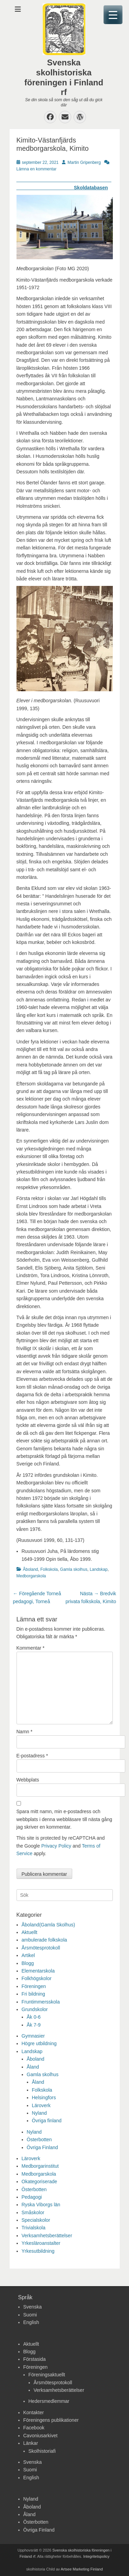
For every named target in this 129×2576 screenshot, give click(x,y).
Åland (33, 2067)
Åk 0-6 (34, 2017)
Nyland (39, 2113)
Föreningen (34, 1986)
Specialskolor (36, 2220)
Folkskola (49, 1569)
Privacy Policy (56, 1846)
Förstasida (34, 2359)
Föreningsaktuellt (47, 2374)
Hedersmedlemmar (49, 2401)
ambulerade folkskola (44, 1940)
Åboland (30, 1569)
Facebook (33, 2427)
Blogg (28, 1963)
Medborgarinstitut (40, 2166)
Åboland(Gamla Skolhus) (48, 1924)
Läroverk (41, 2105)
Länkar (30, 2443)
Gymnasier (33, 2036)
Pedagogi (32, 2197)
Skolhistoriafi (42, 2451)
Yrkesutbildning (38, 2251)
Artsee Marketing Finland (82, 2569)
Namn (25, 1731)
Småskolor (33, 2212)
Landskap (99, 1569)
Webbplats (28, 1780)
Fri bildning (33, 1994)
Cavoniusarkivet (40, 2435)
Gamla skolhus (73, 1569)
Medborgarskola (31, 1576)
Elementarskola (38, 1971)
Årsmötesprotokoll (41, 1948)
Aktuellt (29, 1932)
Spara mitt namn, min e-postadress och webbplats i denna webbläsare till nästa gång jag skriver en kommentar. (64, 1819)
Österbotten (39, 2139)
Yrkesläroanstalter (41, 2243)
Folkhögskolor (37, 1978)
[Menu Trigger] (113, 14)
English (31, 2322)
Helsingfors (44, 2097)
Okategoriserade (39, 2181)
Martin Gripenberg (84, 162)
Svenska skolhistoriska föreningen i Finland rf (63, 77)
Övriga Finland (42, 2147)
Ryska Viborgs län (41, 2204)
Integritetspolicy (96, 2556)
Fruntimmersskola (41, 2002)
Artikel (28, 1955)
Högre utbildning (39, 2043)
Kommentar (31, 1648)
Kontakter (33, 2412)
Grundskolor (35, 2009)
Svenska (32, 2307)
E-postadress (32, 1755)
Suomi (30, 2314)
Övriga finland (47, 2120)
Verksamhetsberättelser (47, 2235)
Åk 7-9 (34, 2025)
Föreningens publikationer (51, 2420)
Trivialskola (34, 2227)
